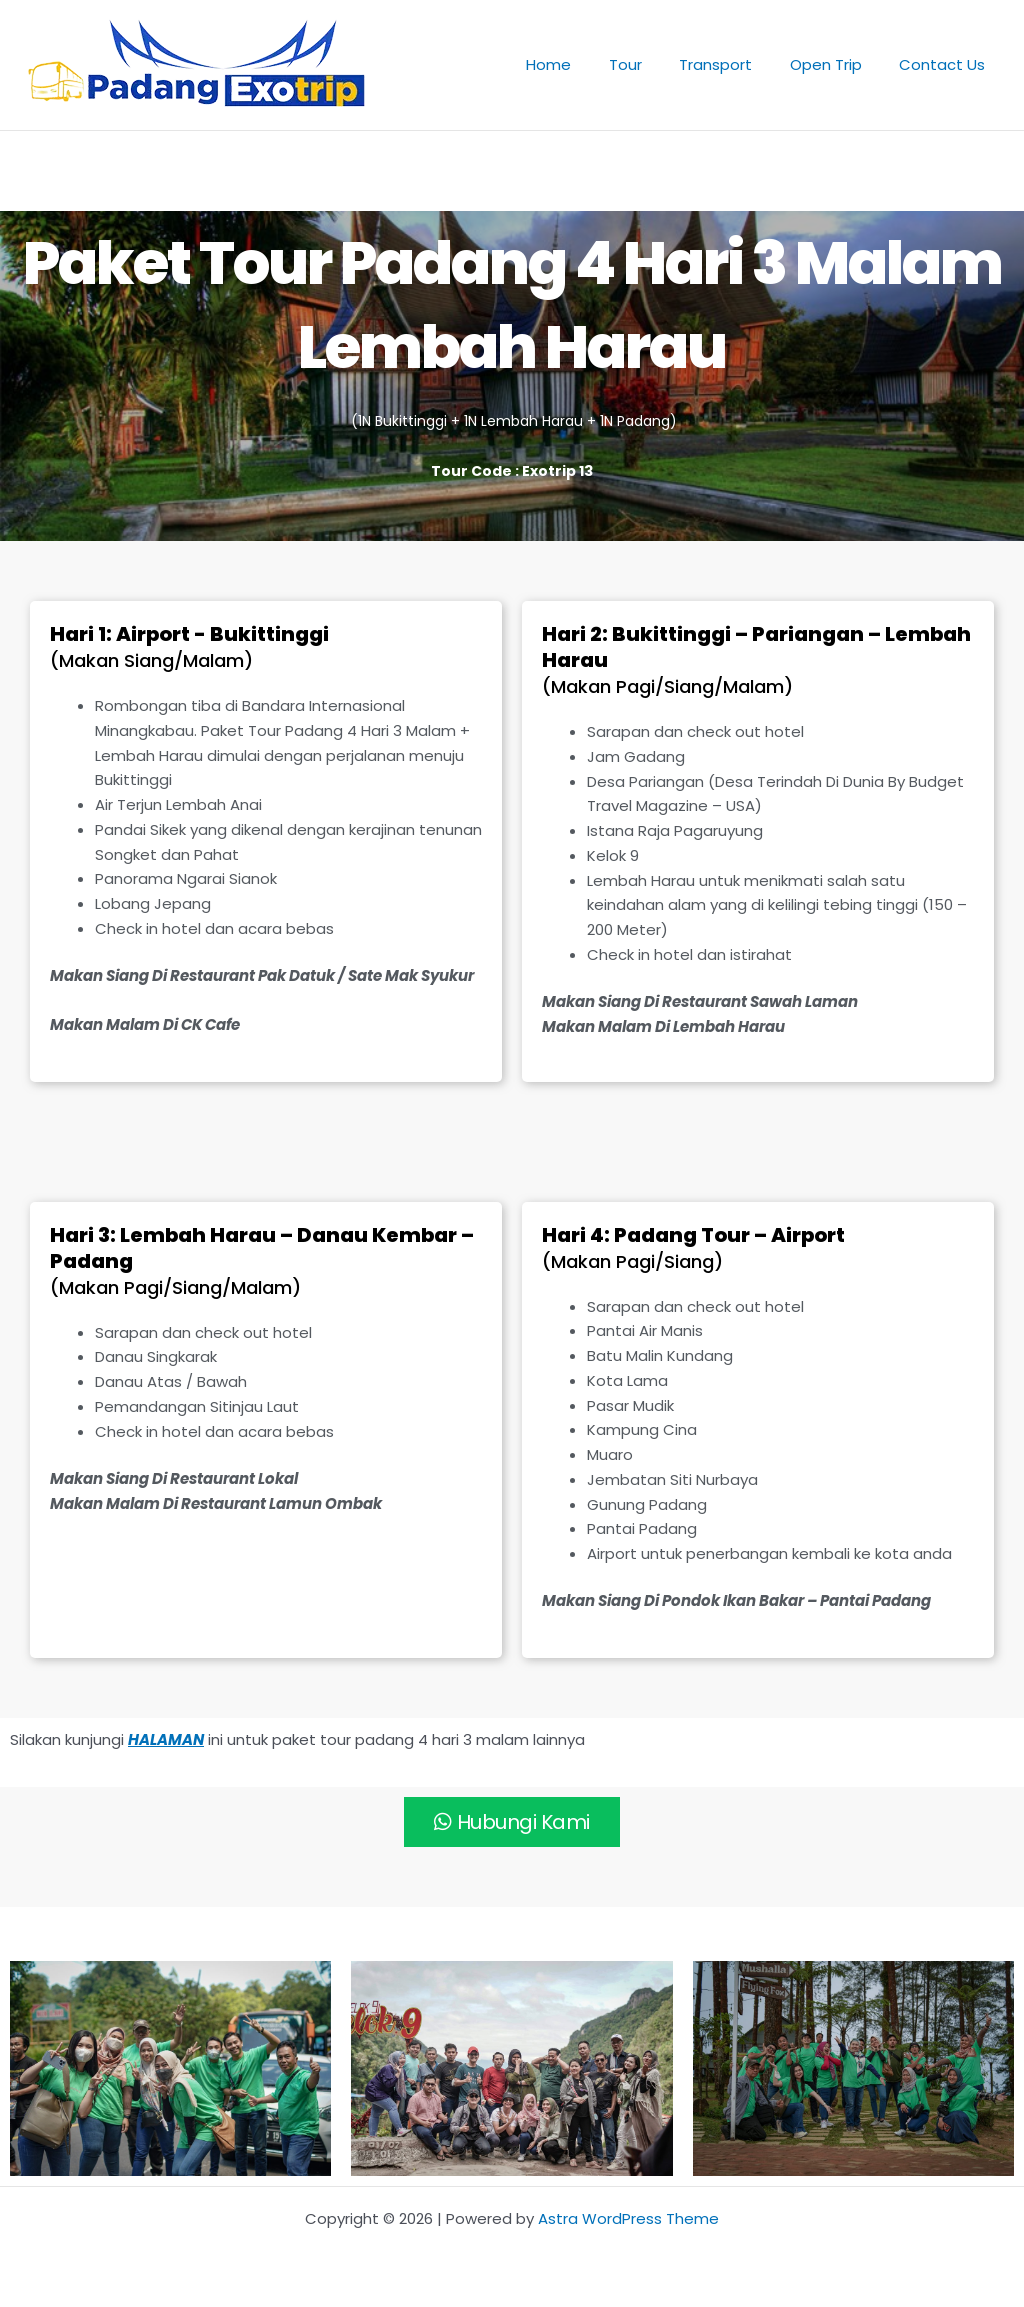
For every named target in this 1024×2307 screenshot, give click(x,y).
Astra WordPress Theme (628, 2218)
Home (582, 64)
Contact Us (946, 64)
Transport (734, 64)
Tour (651, 64)
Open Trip (837, 64)
